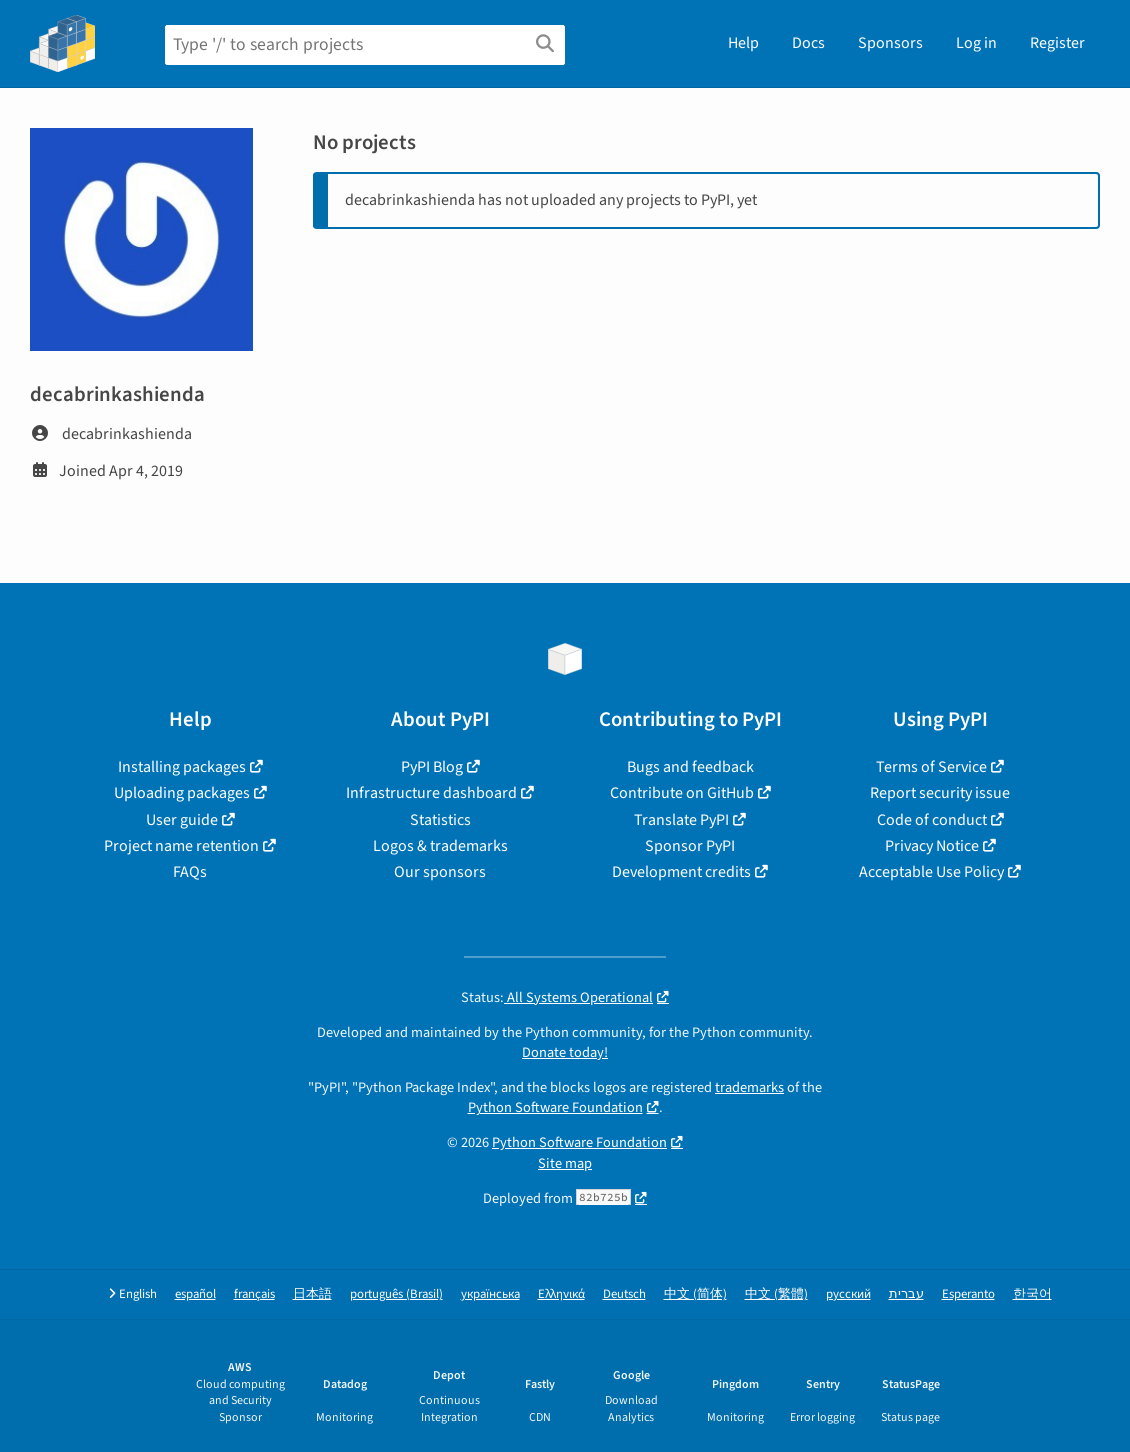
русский (848, 1294)
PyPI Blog (432, 767)
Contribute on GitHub (682, 793)
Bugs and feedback (690, 767)
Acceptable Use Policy (931, 872)
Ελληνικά (561, 1294)
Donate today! (565, 1052)
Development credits (681, 872)
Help (743, 43)
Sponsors (890, 43)
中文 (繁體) (776, 1294)
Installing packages (182, 767)
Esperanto (968, 1294)
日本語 (312, 1294)
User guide (182, 820)
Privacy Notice (932, 846)
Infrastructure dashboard (431, 793)
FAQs (190, 872)
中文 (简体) (695, 1294)
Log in (976, 43)
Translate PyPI (681, 820)
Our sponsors (440, 872)
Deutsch (624, 1294)
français (254, 1294)
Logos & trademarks (440, 846)
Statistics (440, 820)
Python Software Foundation (555, 1107)
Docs (808, 43)
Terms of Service (931, 767)
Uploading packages (182, 793)
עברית (906, 1294)
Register (1057, 43)
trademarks (749, 1087)
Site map (565, 1163)
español (195, 1294)
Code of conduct (932, 820)
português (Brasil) (396, 1294)
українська (490, 1294)
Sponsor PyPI (690, 846)
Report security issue (940, 793)
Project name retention (181, 846)
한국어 (1032, 1294)
